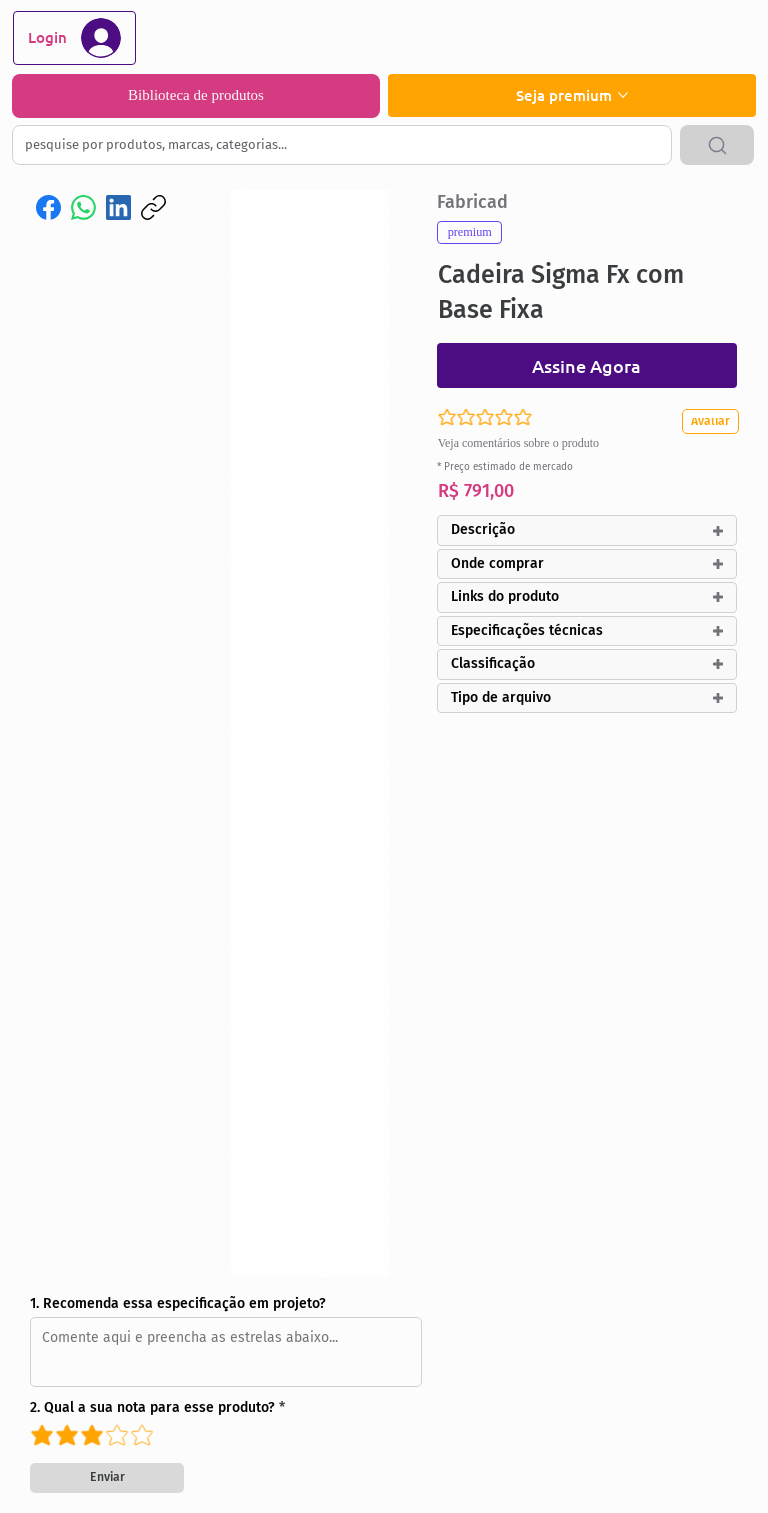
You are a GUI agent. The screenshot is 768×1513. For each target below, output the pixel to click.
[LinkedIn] (118, 207)
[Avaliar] (714, 421)
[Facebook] (48, 207)
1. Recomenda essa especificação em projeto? (178, 1304)
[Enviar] (107, 1478)
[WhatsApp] (83, 207)
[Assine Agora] (587, 365)
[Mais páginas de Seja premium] (623, 95)
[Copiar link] (153, 207)
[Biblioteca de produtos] (196, 96)
